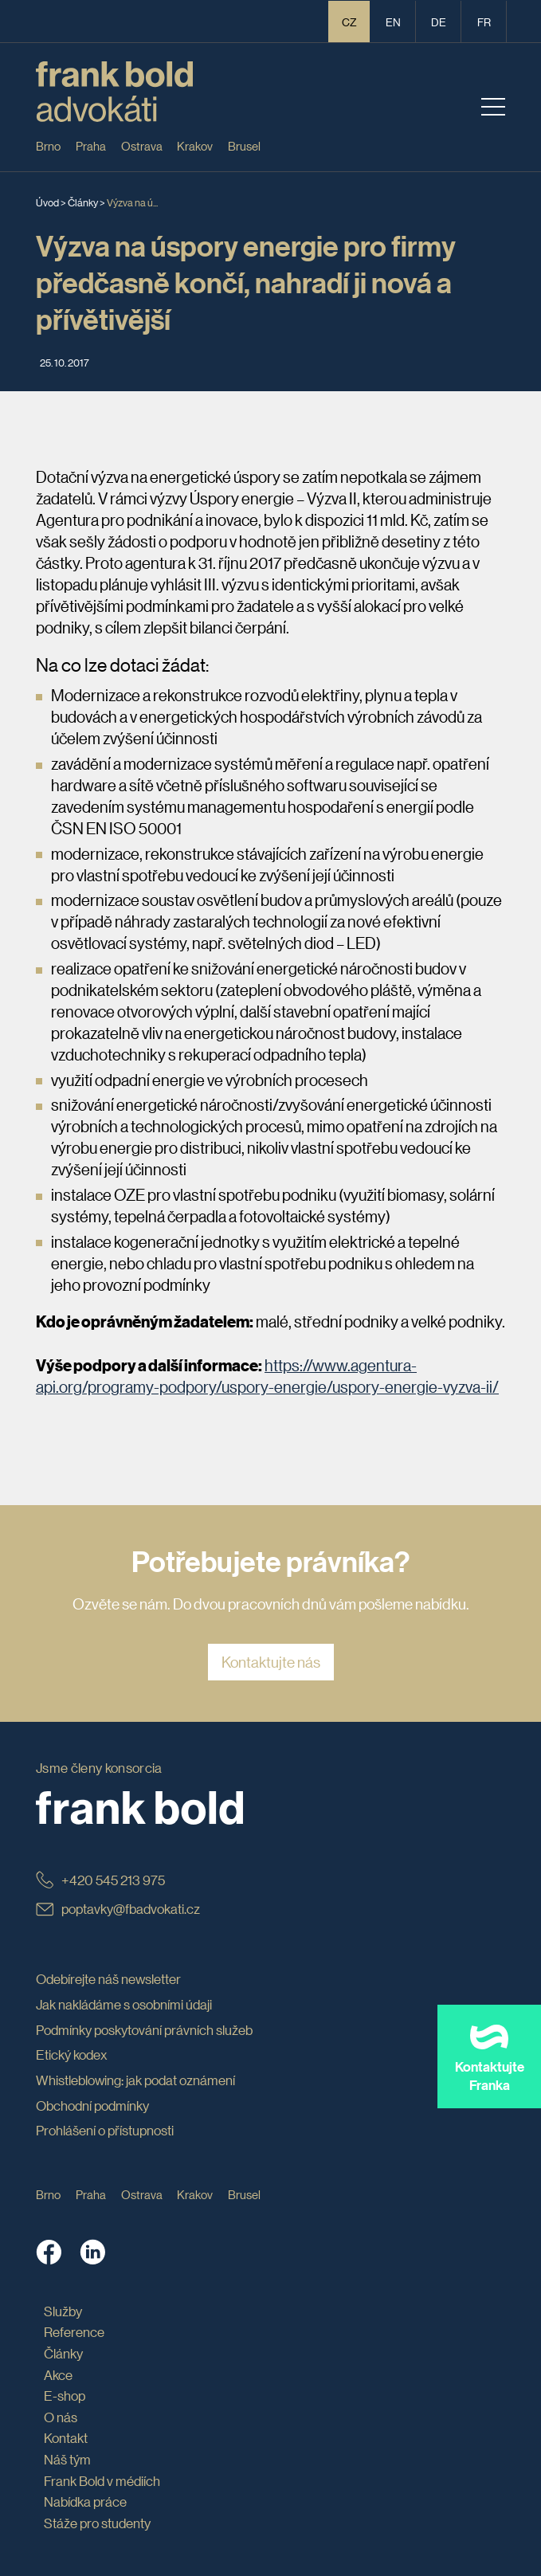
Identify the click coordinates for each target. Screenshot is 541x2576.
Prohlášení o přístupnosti (105, 2130)
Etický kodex (72, 2054)
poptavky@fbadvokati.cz (118, 1909)
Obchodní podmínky (92, 2105)
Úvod (47, 202)
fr (484, 21)
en (393, 21)
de (438, 21)
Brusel (244, 145)
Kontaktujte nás (270, 1662)
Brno (48, 145)
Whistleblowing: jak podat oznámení (135, 2080)
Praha (91, 145)
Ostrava (142, 145)
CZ (349, 21)
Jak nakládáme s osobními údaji (124, 2004)
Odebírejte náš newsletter (108, 1978)
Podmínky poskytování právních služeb (144, 2029)
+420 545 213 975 (100, 1880)
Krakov (195, 145)
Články (83, 202)
